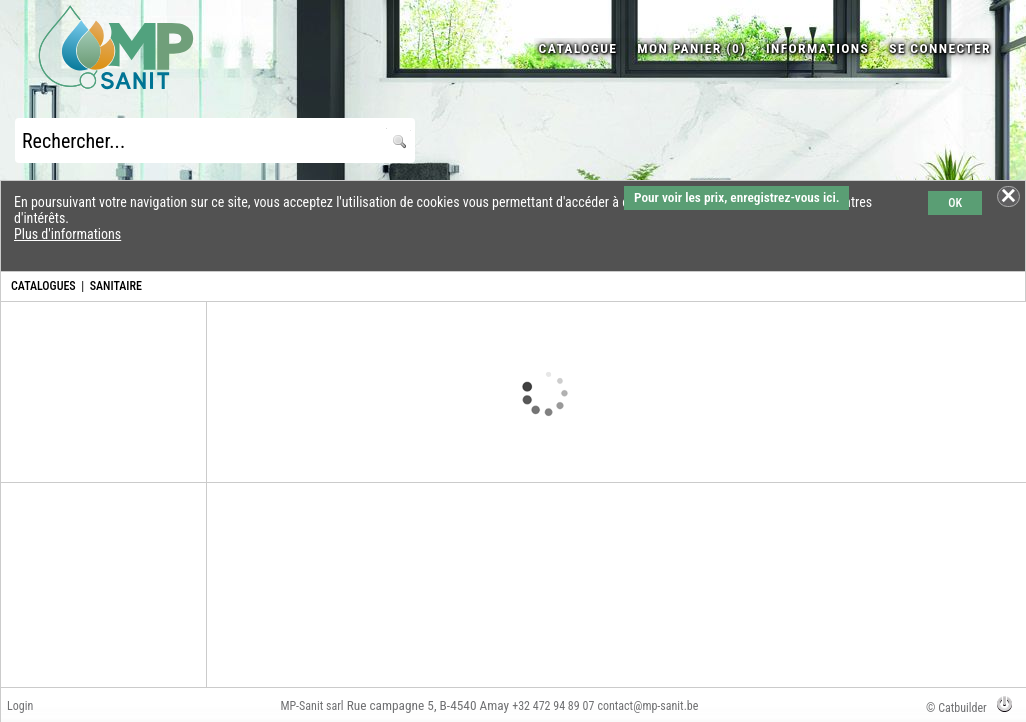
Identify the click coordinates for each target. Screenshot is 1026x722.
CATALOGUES (43, 286)
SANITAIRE (116, 286)
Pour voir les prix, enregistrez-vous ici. (736, 197)
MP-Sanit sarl (311, 706)
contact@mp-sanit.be (647, 706)
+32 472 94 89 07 (553, 706)
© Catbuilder (956, 708)
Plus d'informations (67, 234)
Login (20, 706)
